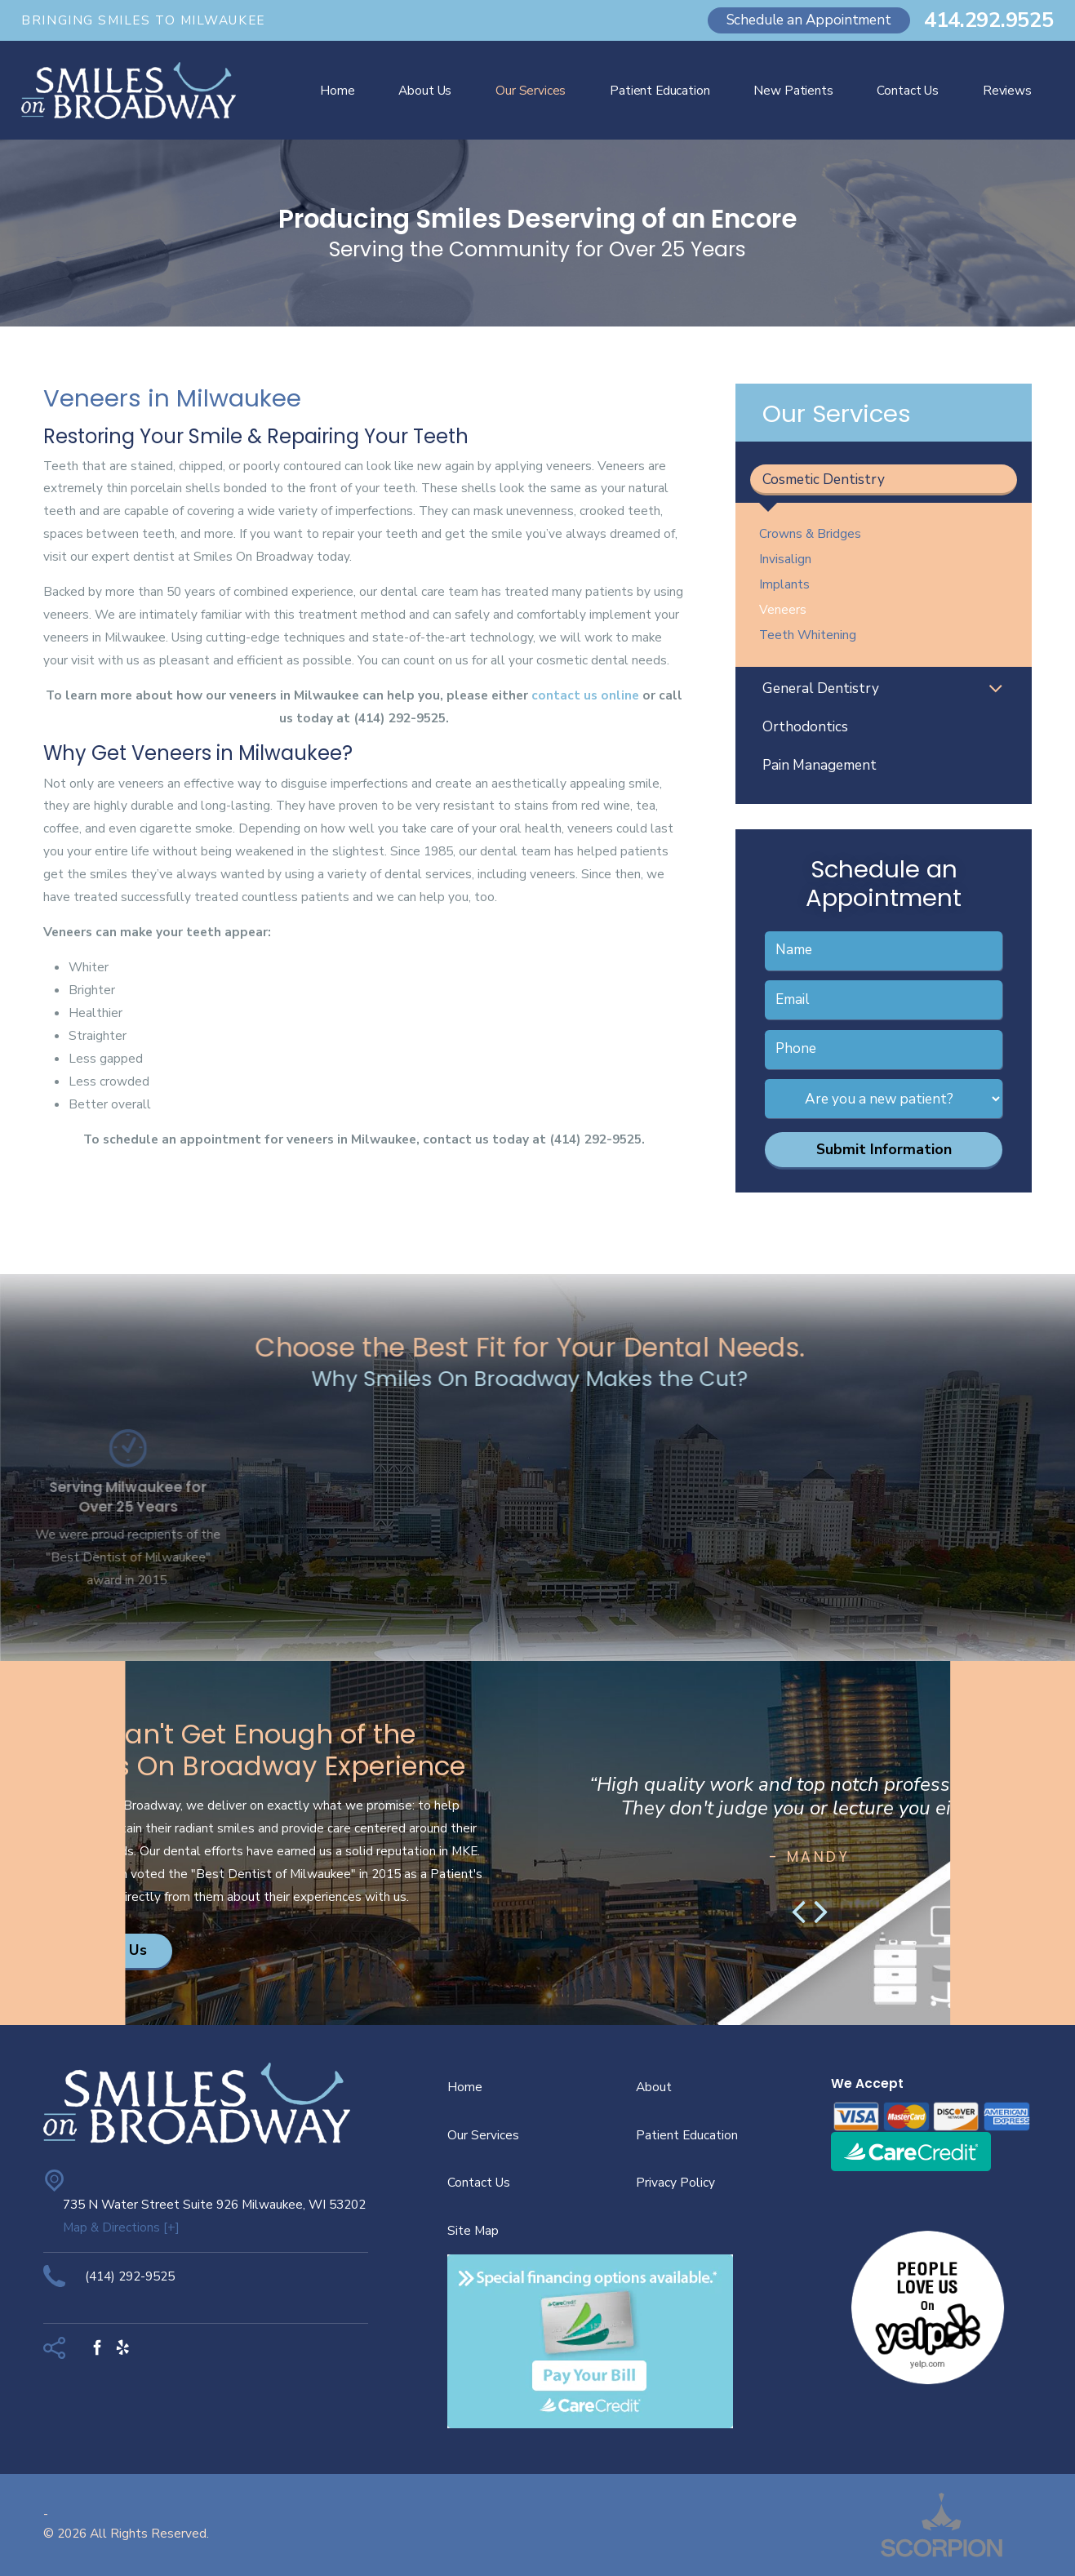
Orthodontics (805, 726)
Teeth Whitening (807, 634)
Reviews (1007, 90)
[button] (995, 690)
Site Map (473, 2230)
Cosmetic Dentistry (823, 479)
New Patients (793, 90)
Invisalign (785, 558)
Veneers (782, 609)
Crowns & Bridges (810, 533)
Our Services (530, 90)
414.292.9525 (989, 20)
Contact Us (907, 90)
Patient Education (659, 90)
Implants (784, 584)
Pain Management (819, 765)
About (654, 2086)
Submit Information (884, 1149)
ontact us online (588, 695)
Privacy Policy (675, 2182)
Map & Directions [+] (121, 2227)
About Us (424, 90)
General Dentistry (820, 688)
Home (337, 90)
